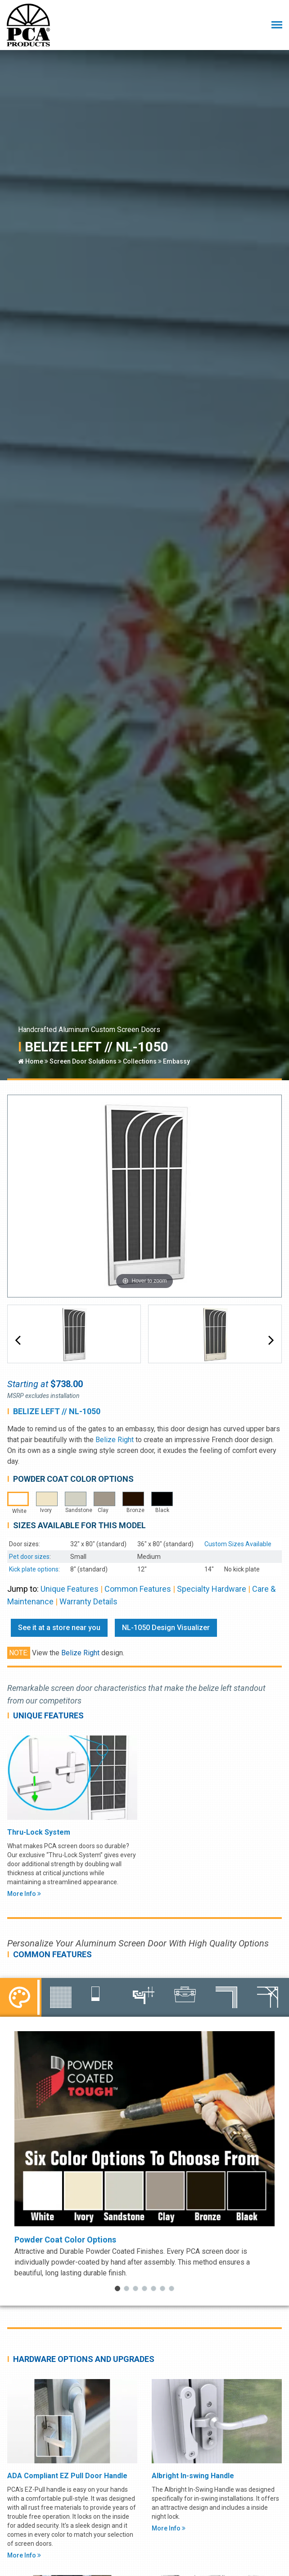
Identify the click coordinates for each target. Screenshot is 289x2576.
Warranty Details (88, 1601)
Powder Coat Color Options (65, 2239)
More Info (24, 1893)
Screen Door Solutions (83, 1061)
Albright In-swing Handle (193, 2475)
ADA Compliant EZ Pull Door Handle (67, 2475)
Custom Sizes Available (237, 1544)
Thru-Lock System (38, 1832)
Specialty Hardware (211, 1589)
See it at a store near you (59, 1627)
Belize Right (114, 1439)
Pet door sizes (29, 1556)
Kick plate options (34, 1569)
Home (30, 1061)
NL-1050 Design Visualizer (166, 1627)
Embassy (176, 1061)
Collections (140, 1061)
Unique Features (70, 1589)
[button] (18, 1340)
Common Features (137, 1589)
